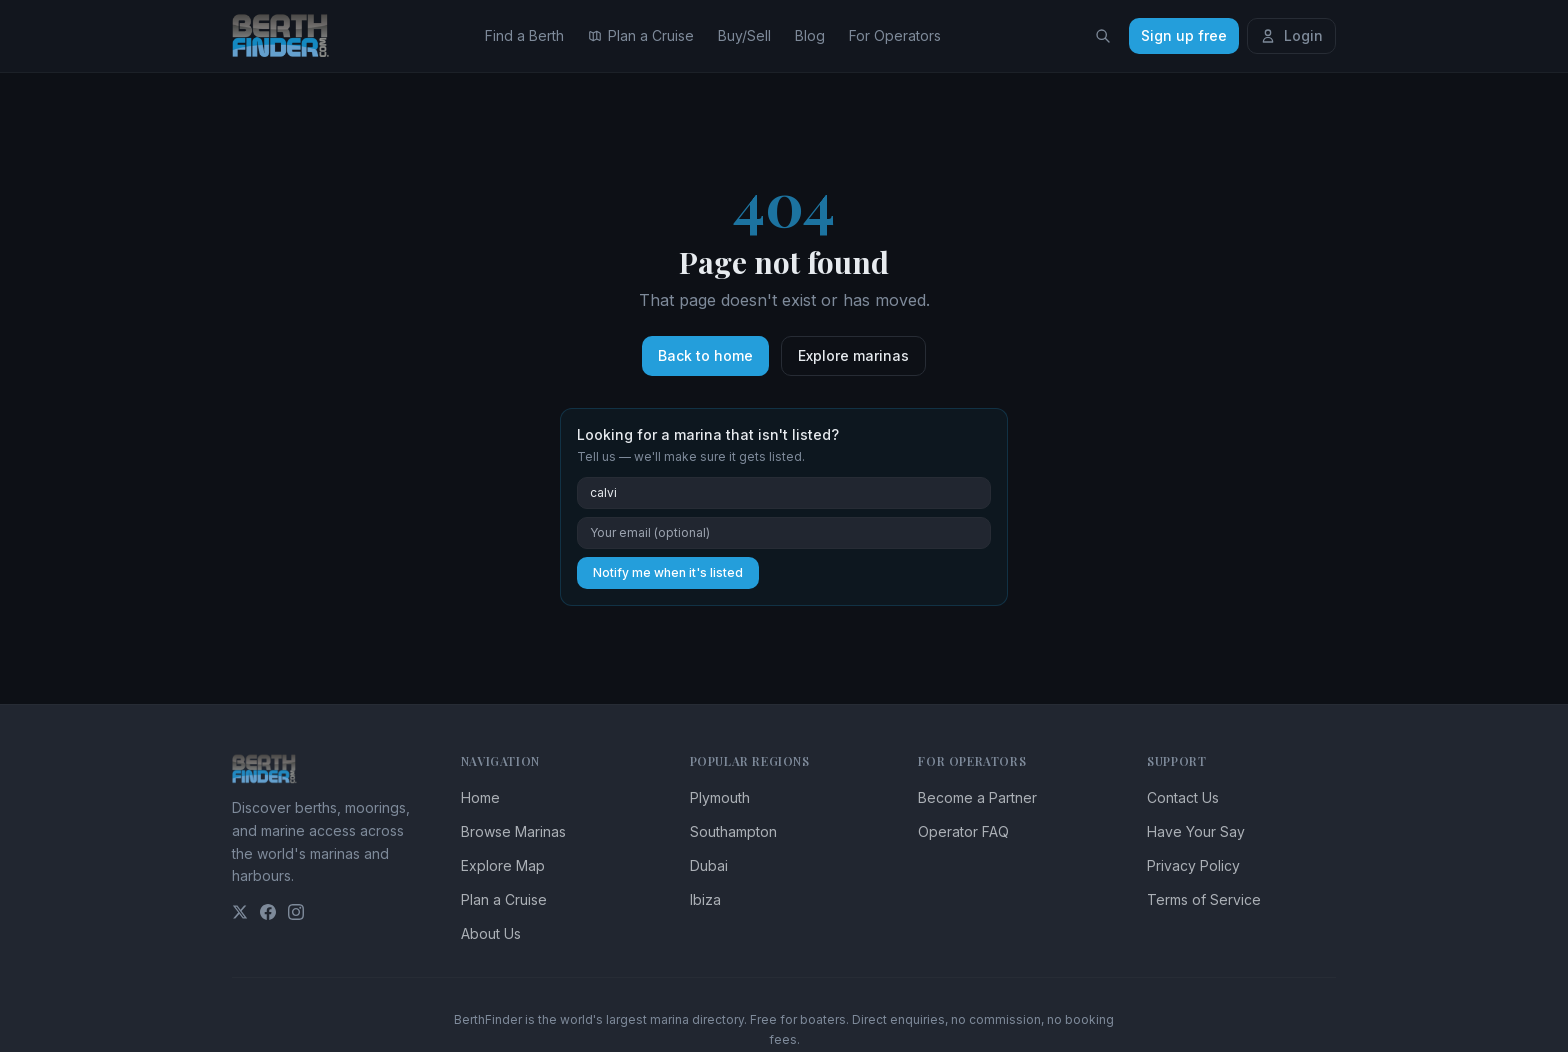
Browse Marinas (513, 831)
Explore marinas (853, 355)
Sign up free (1184, 35)
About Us (491, 933)
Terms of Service (1204, 899)
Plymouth (720, 797)
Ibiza (705, 899)
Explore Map (503, 865)
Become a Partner (977, 797)
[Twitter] (240, 912)
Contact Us (1183, 797)
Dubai (709, 865)
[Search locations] (1103, 36)
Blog (810, 35)
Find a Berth (524, 35)
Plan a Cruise (641, 35)
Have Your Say (1196, 831)
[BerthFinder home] (286, 36)
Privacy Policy (1193, 865)
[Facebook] (268, 912)
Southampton (733, 831)
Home (480, 797)
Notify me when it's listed (668, 572)
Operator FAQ (963, 831)
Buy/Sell (744, 35)
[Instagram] (296, 912)
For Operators (895, 35)
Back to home (705, 355)
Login (1291, 35)
